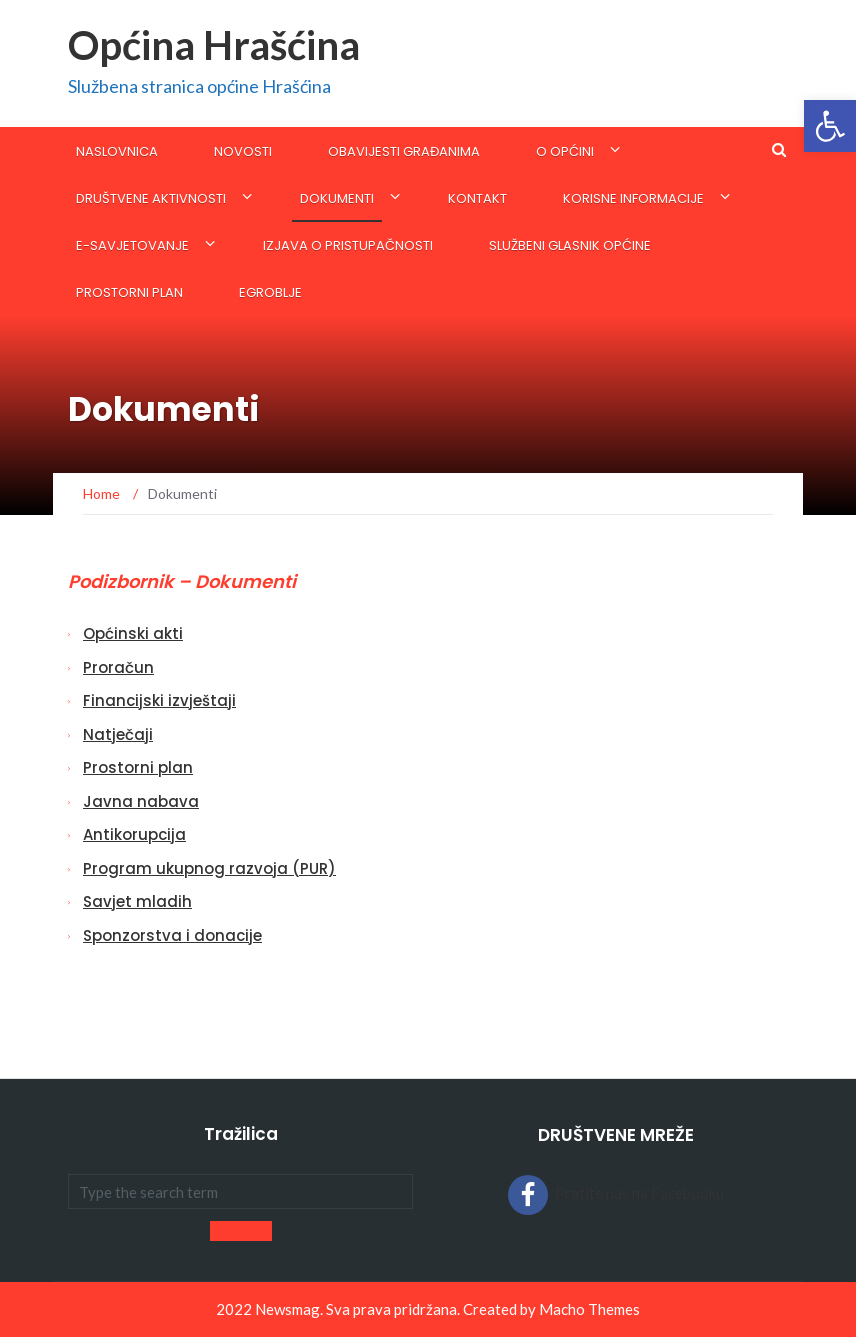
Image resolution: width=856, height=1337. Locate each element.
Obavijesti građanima (404, 151)
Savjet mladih (137, 901)
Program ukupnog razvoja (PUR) (209, 868)
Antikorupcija (134, 834)
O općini (565, 151)
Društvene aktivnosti (151, 198)
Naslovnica (117, 151)
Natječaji (118, 734)
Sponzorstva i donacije (172, 935)
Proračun (118, 667)
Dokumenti (337, 198)
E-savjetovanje (132, 245)
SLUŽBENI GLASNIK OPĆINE (570, 245)
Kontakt (477, 198)
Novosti (243, 151)
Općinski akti (133, 633)
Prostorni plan (129, 292)
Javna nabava (141, 801)
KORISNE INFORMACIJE (633, 198)
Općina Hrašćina (214, 45)
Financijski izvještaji (159, 700)
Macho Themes (589, 1309)
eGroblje (270, 292)
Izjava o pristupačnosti (348, 245)
